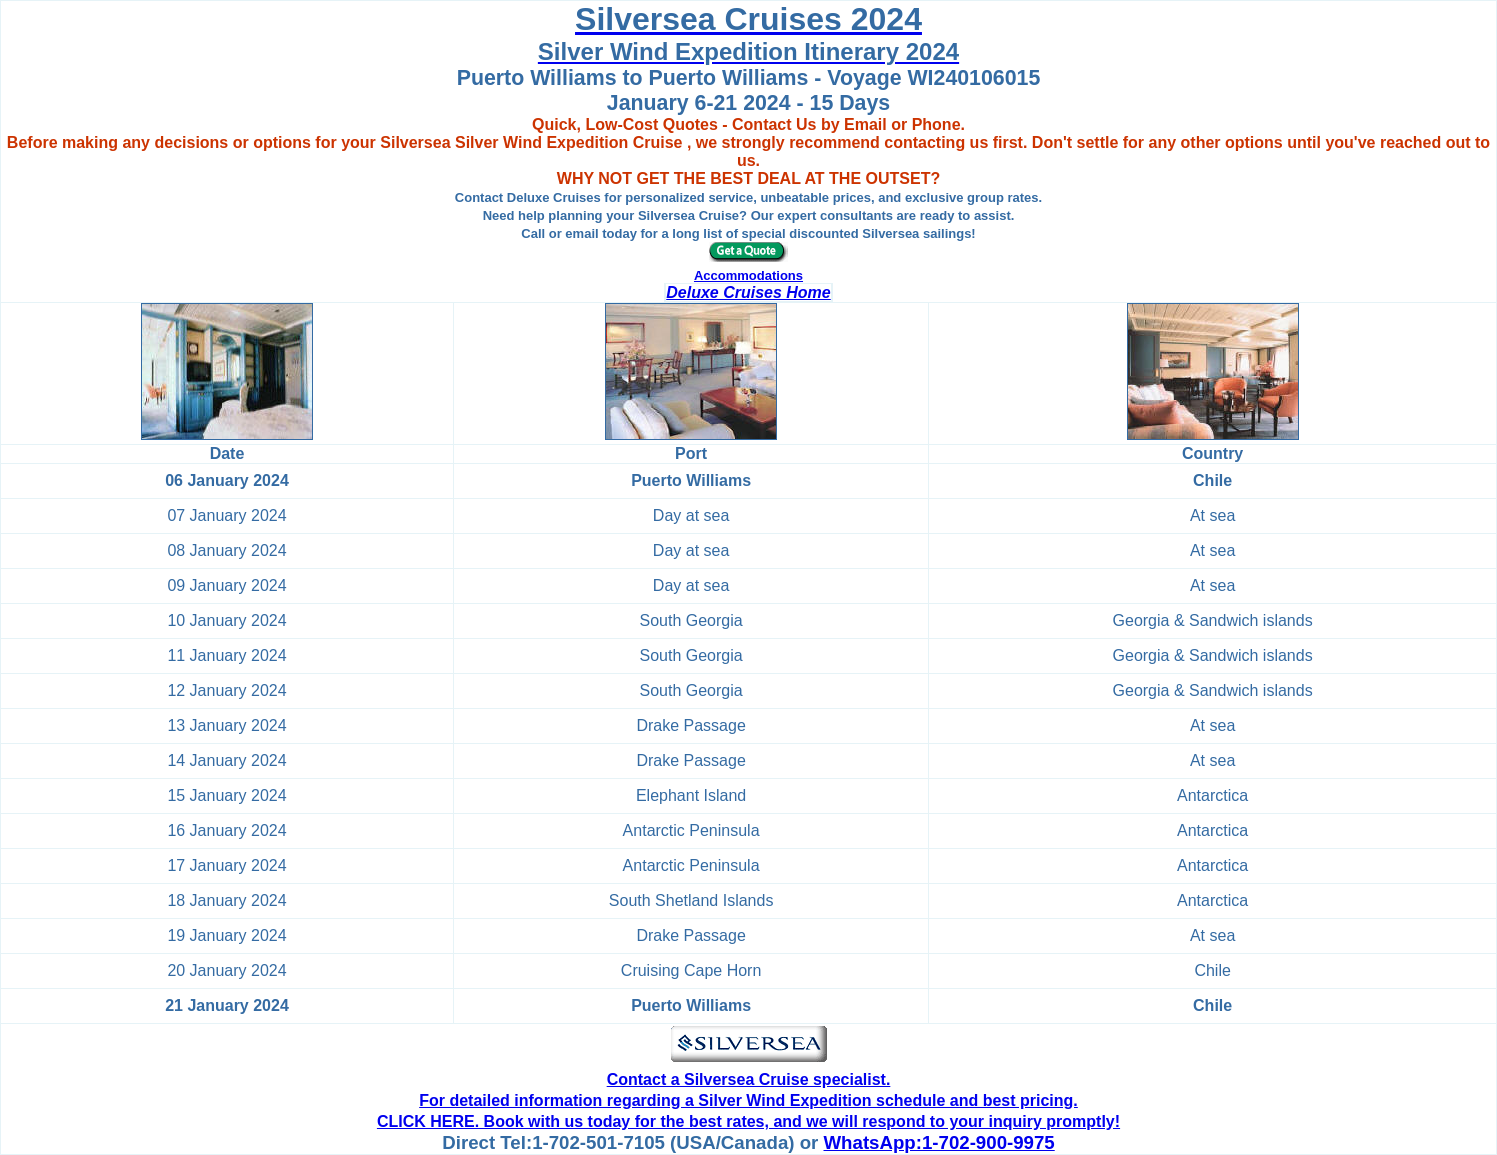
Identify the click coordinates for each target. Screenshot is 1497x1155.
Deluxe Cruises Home (748, 292)
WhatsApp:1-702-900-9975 (939, 1142)
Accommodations (748, 275)
